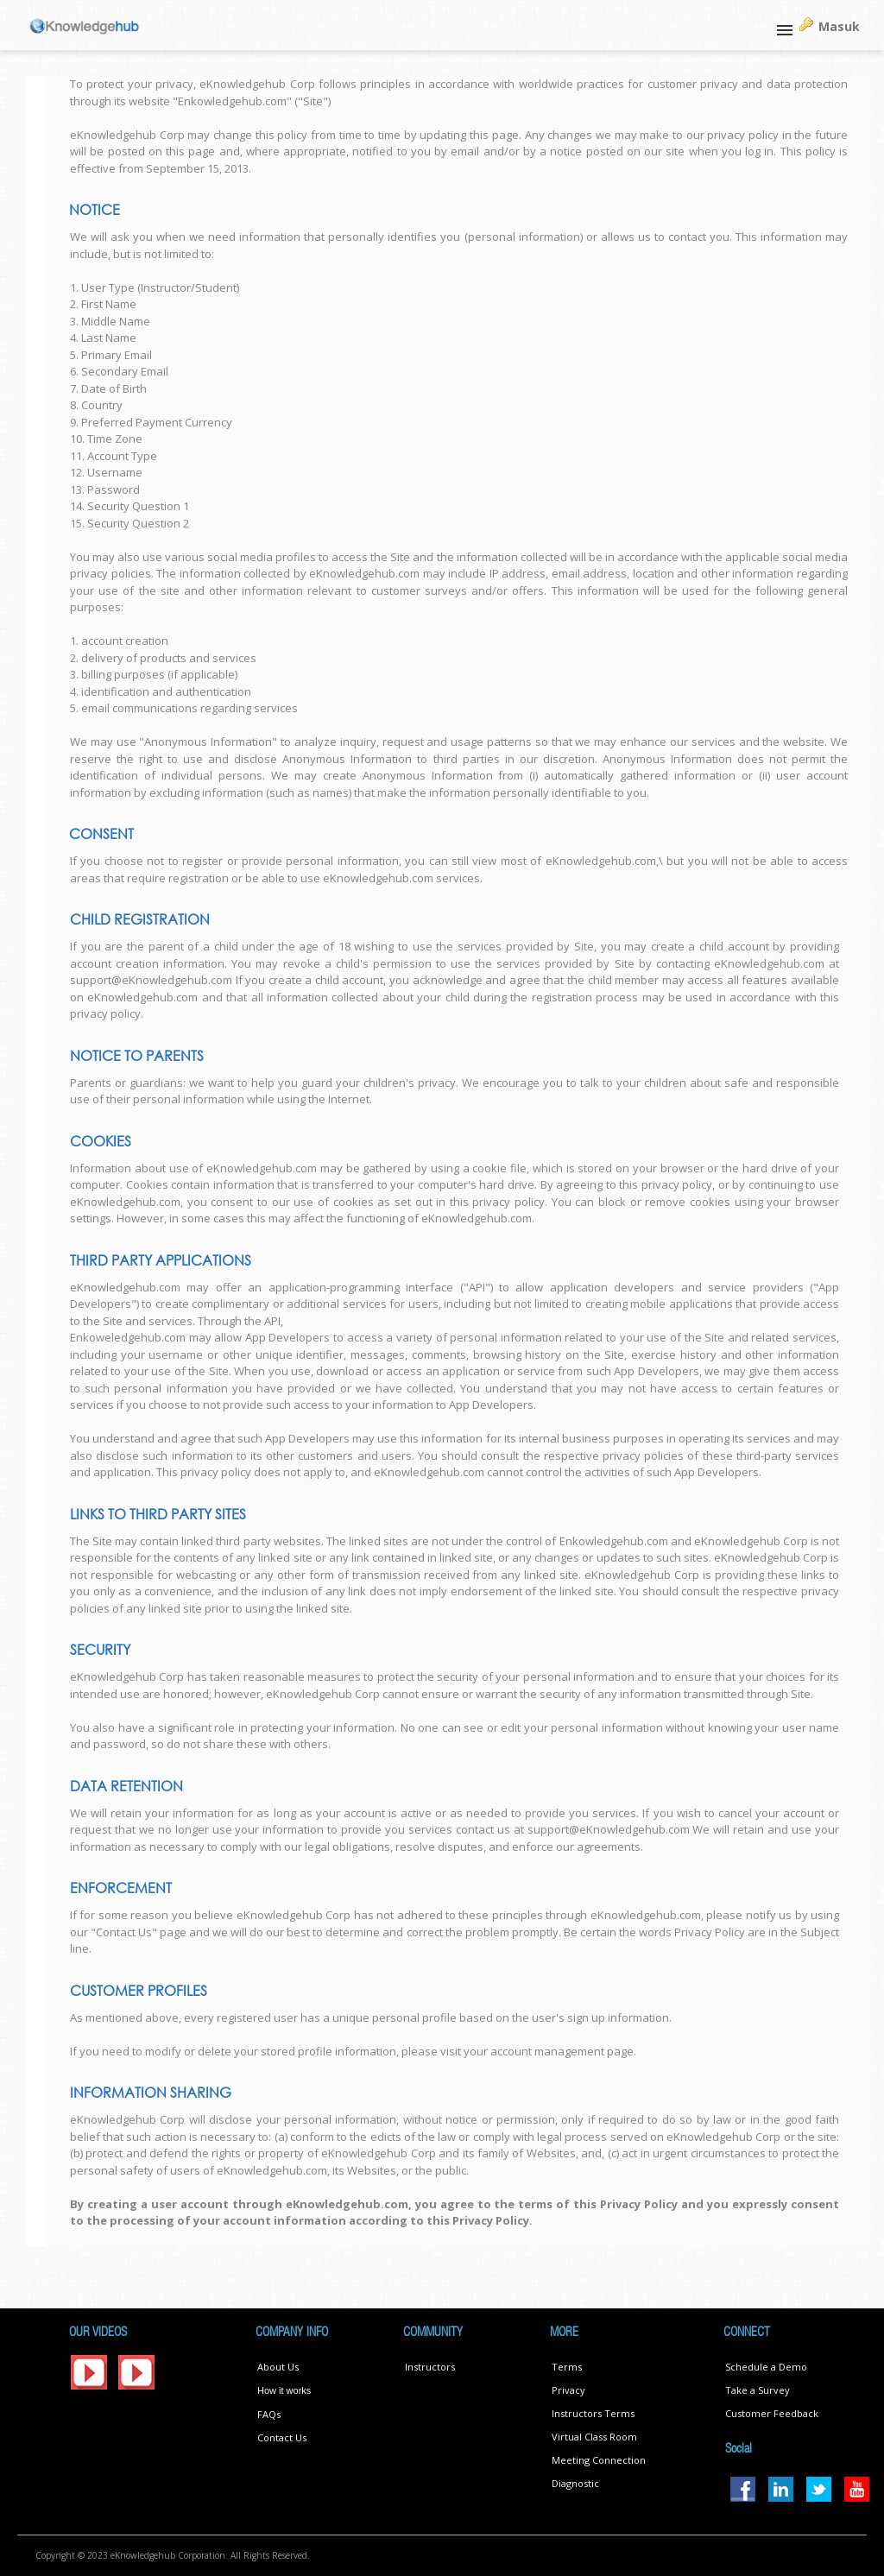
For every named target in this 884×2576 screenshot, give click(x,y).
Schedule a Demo (766, 2366)
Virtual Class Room (594, 2436)
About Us (278, 2366)
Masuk (839, 26)
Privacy (568, 2389)
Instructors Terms (593, 2413)
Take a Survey (757, 2389)
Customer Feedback (771, 2413)
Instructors (430, 2366)
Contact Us (281, 2437)
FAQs (269, 2414)
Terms (567, 2366)
